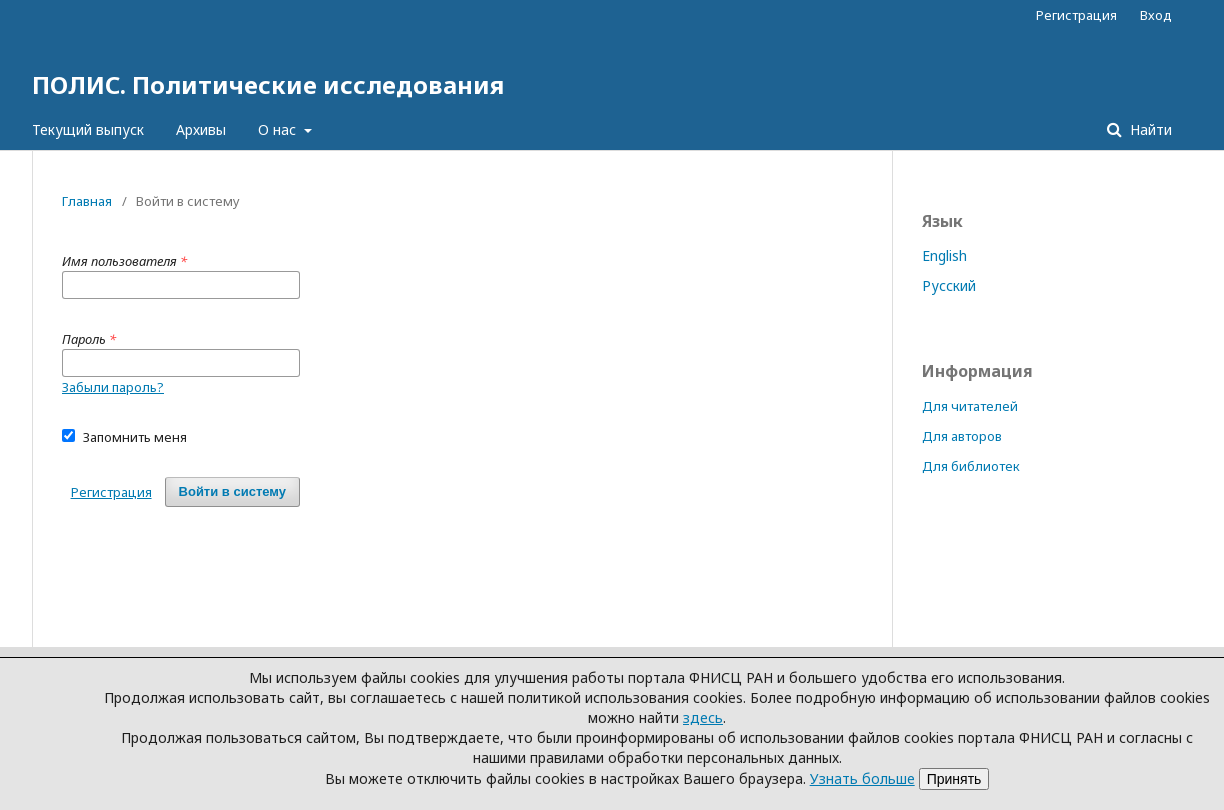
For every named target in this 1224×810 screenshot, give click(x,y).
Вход (1156, 15)
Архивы (201, 129)
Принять (954, 779)
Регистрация (1076, 15)
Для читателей (970, 406)
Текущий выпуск (88, 129)
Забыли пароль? (113, 387)
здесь (703, 717)
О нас (279, 129)
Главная (87, 201)
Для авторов (962, 436)
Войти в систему (232, 491)
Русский (949, 285)
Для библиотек (971, 466)
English (944, 255)
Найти (1149, 129)
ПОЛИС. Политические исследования (268, 84)
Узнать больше (862, 778)
